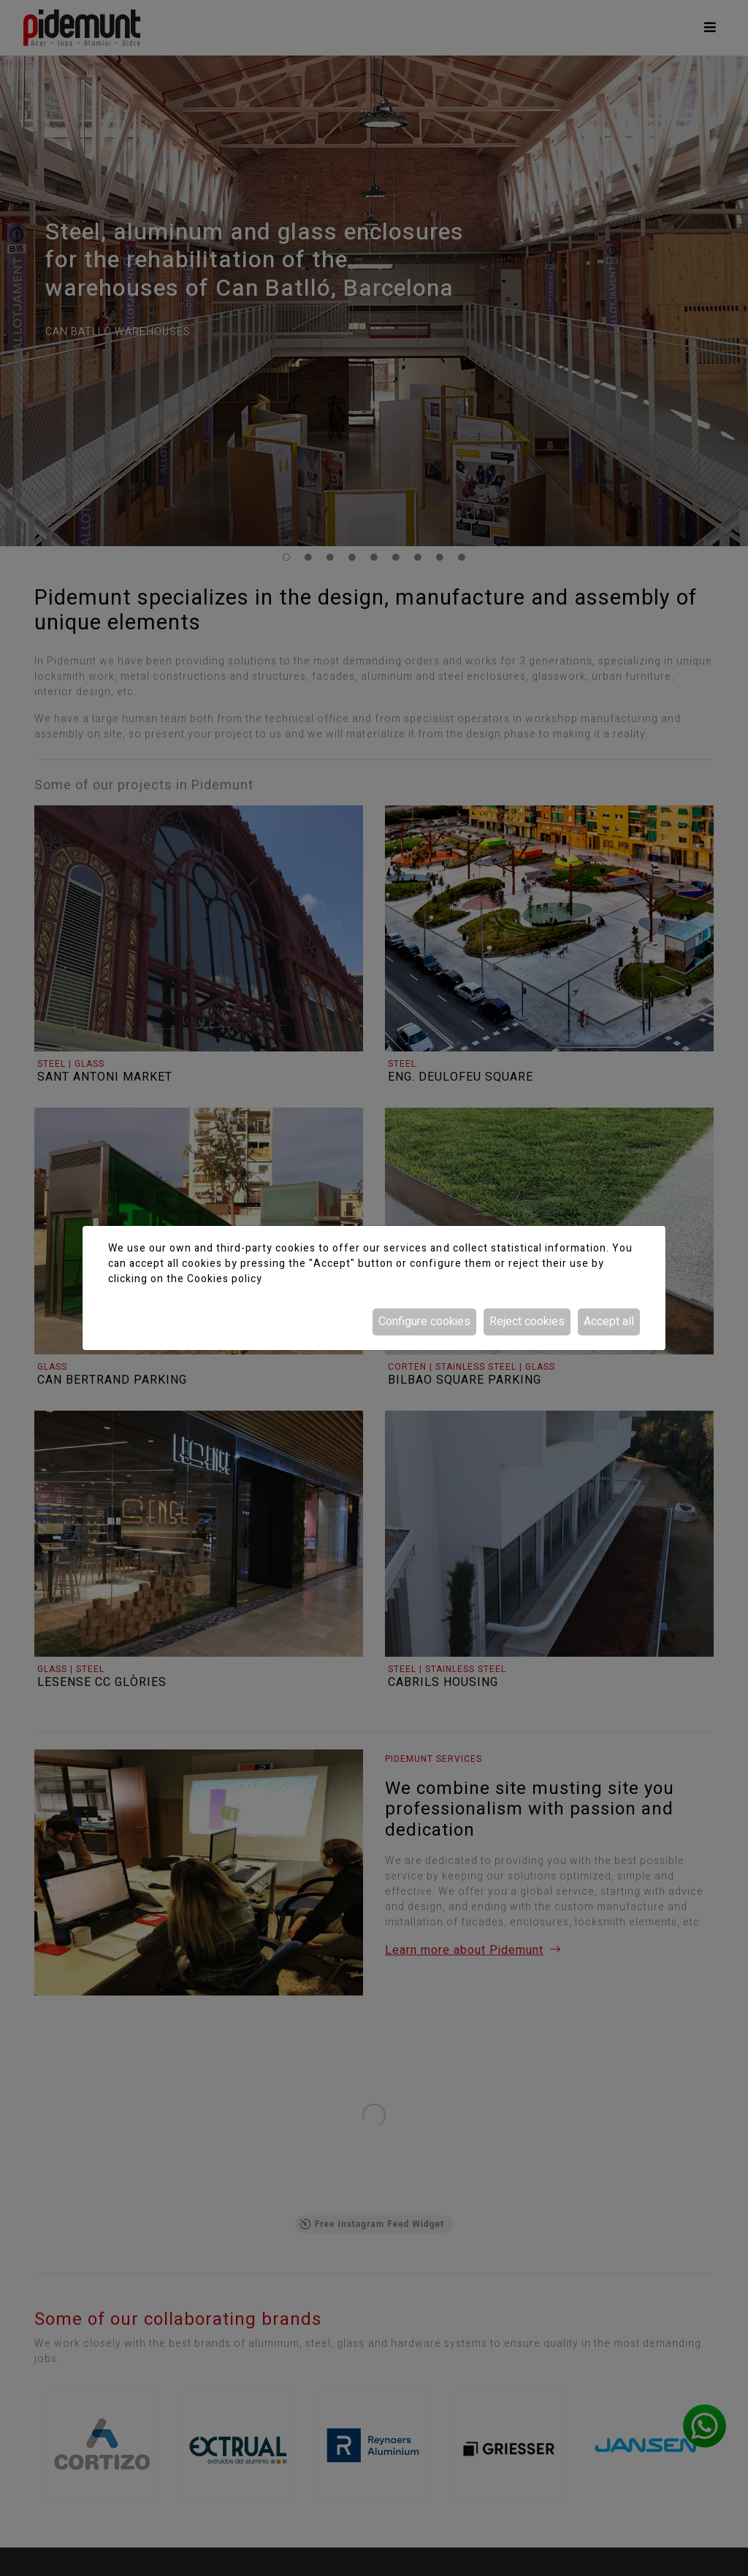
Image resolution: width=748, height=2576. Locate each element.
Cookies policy (224, 1279)
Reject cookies (527, 1321)
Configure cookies (424, 1321)
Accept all (609, 1321)
